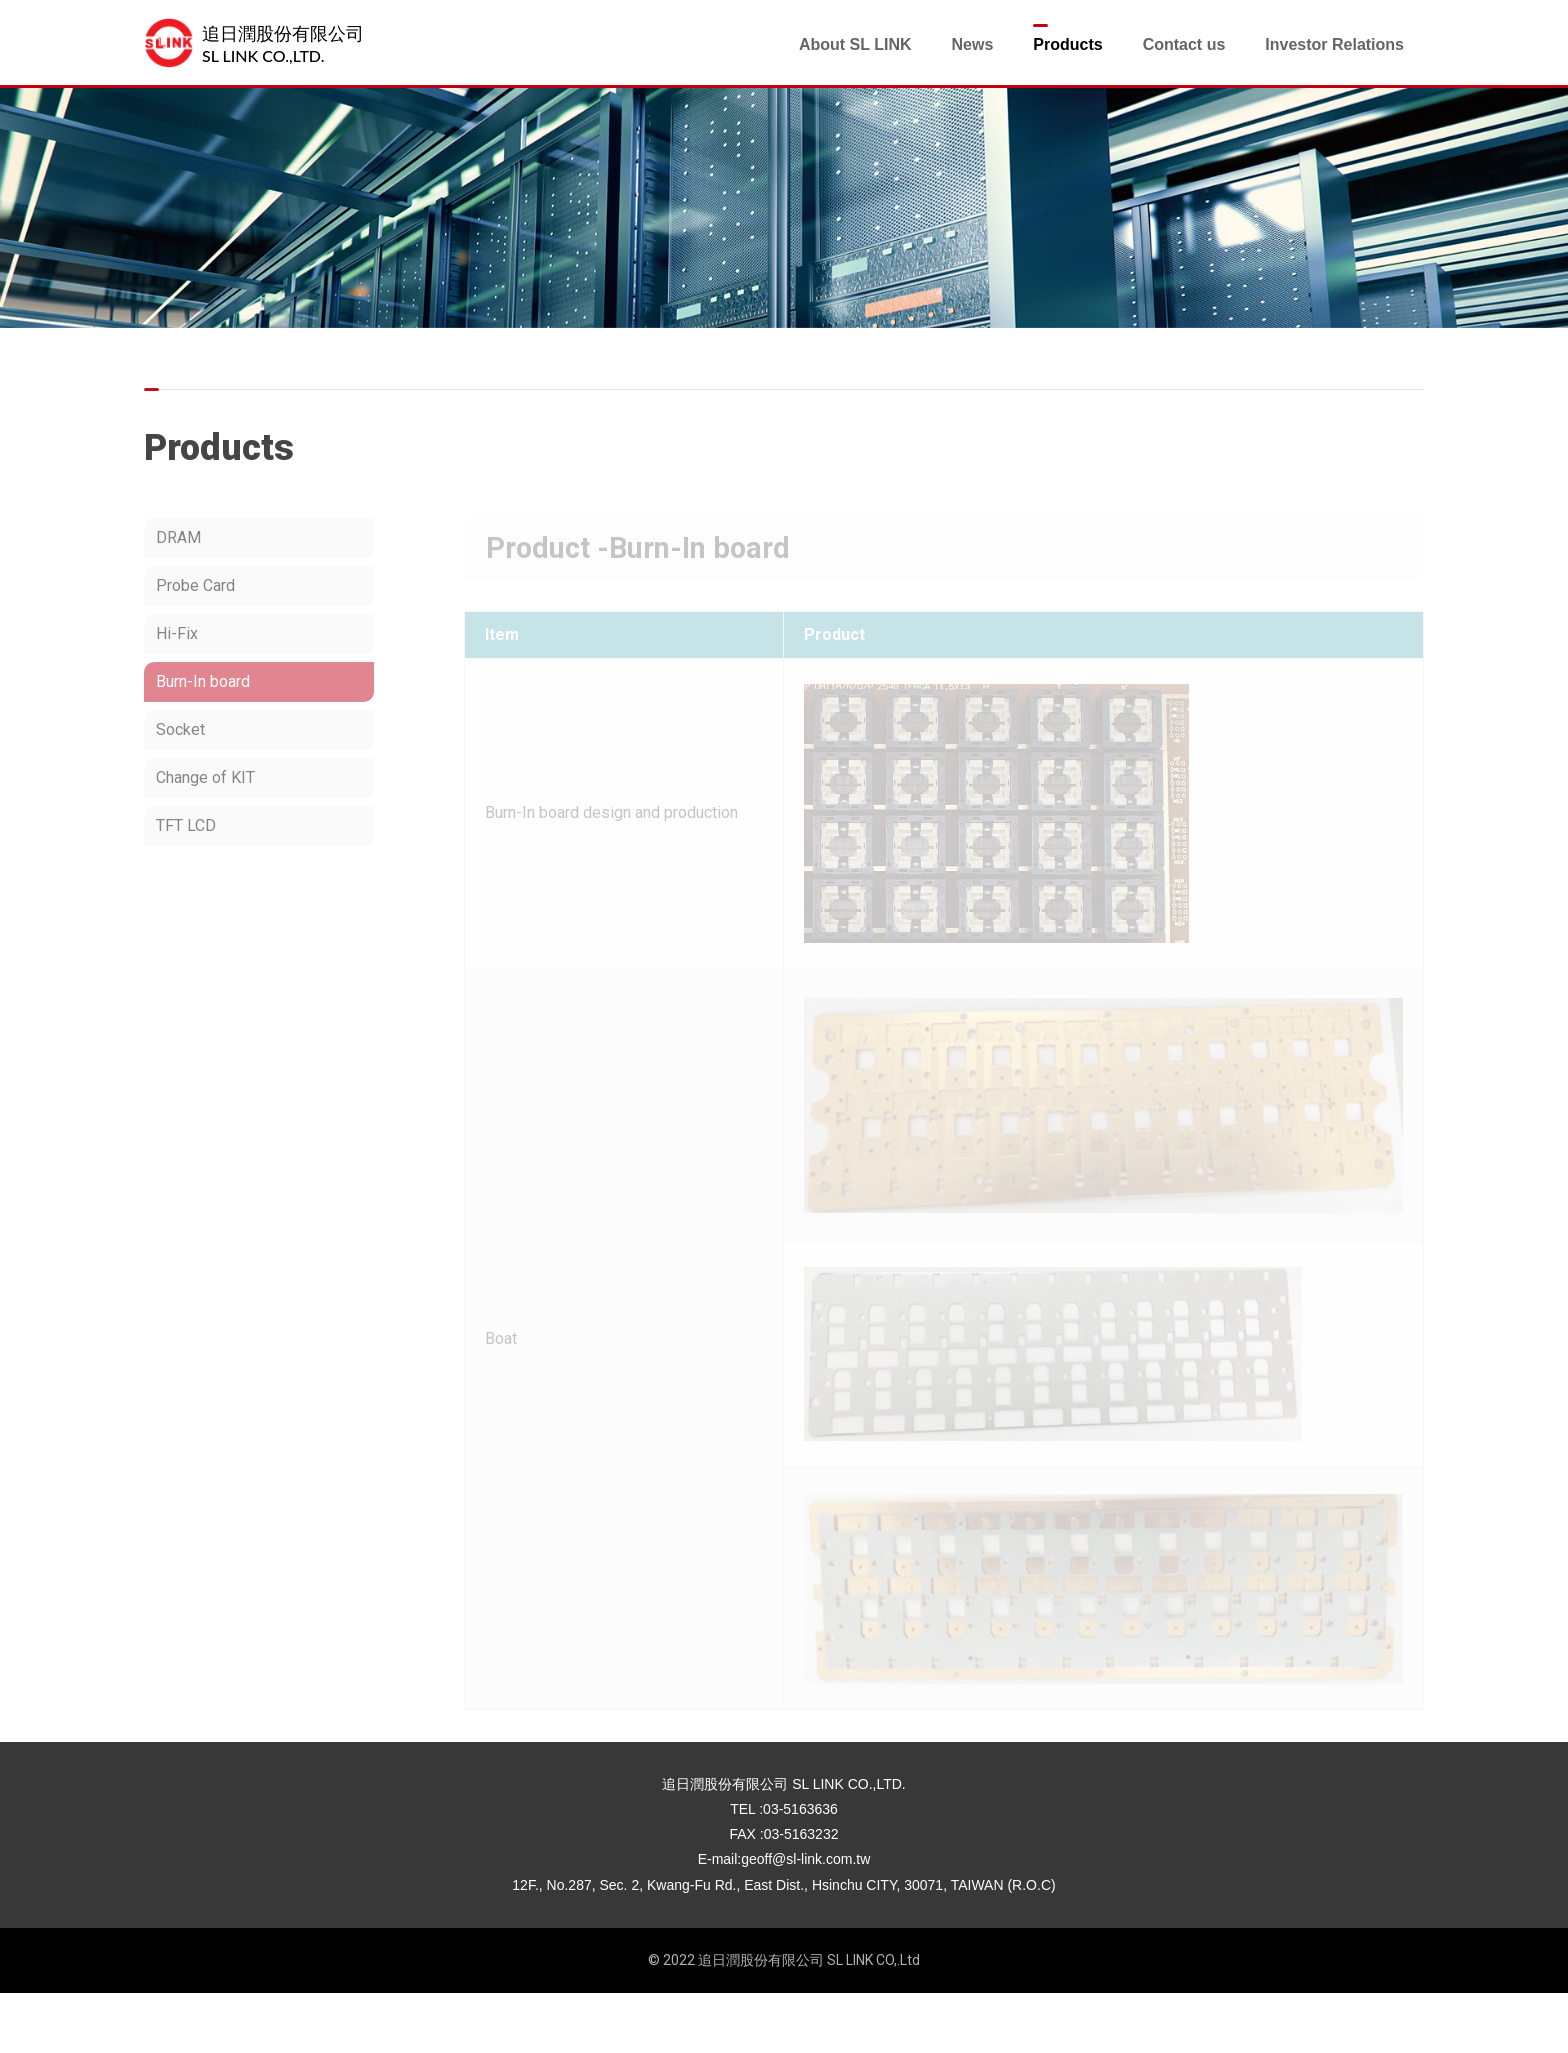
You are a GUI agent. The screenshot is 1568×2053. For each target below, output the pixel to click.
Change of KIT (205, 777)
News (972, 44)
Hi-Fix (177, 633)
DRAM (178, 537)
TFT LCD (186, 825)
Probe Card (195, 585)
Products (1067, 44)
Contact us (1184, 44)
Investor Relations (1334, 44)
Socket (180, 729)
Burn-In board (203, 681)
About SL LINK (855, 44)
